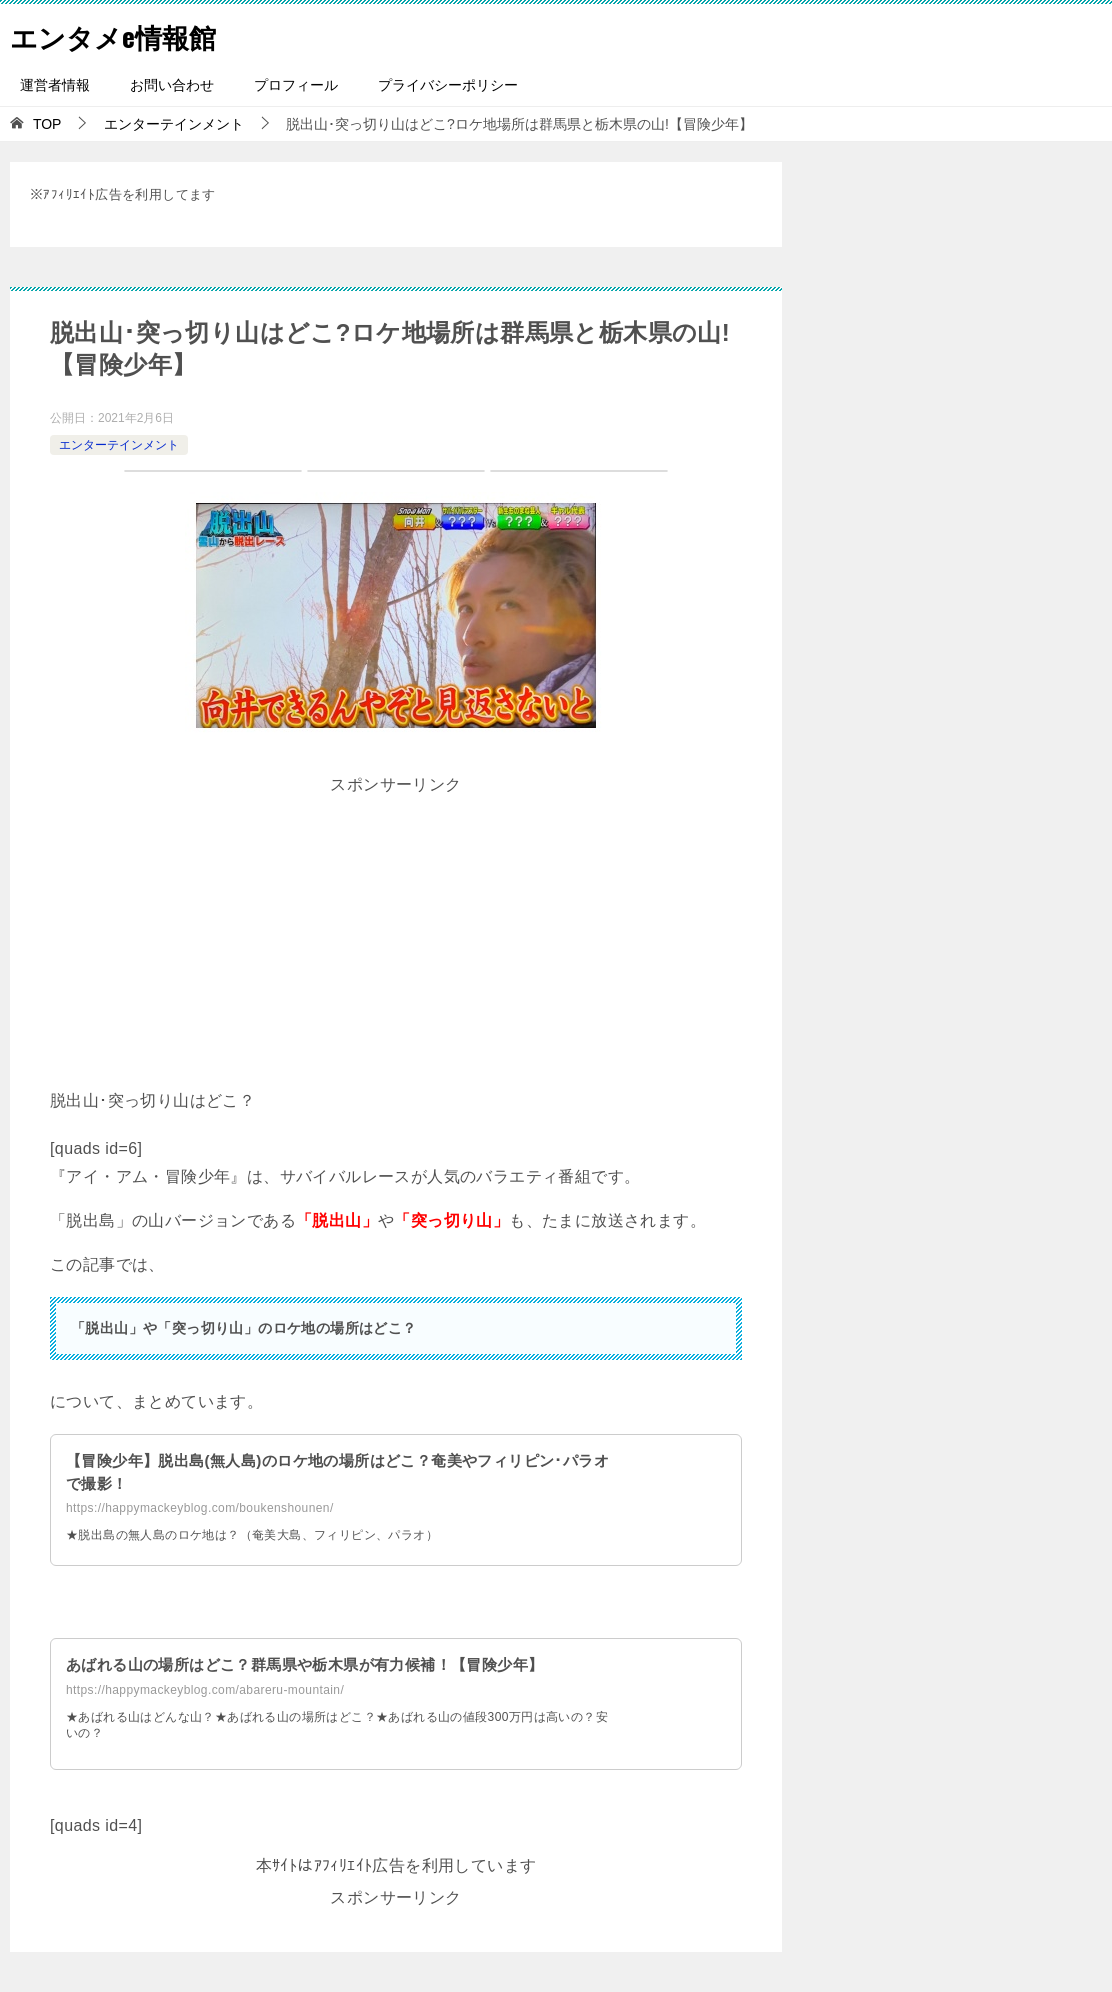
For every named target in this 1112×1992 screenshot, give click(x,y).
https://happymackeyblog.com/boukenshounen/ (200, 1508)
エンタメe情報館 (124, 34)
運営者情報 (55, 85)
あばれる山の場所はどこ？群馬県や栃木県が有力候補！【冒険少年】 (320, 1664)
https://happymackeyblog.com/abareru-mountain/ (205, 1690)
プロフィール (296, 85)
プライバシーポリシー (448, 85)
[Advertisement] (396, 941)
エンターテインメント (119, 445)
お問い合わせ (172, 85)
